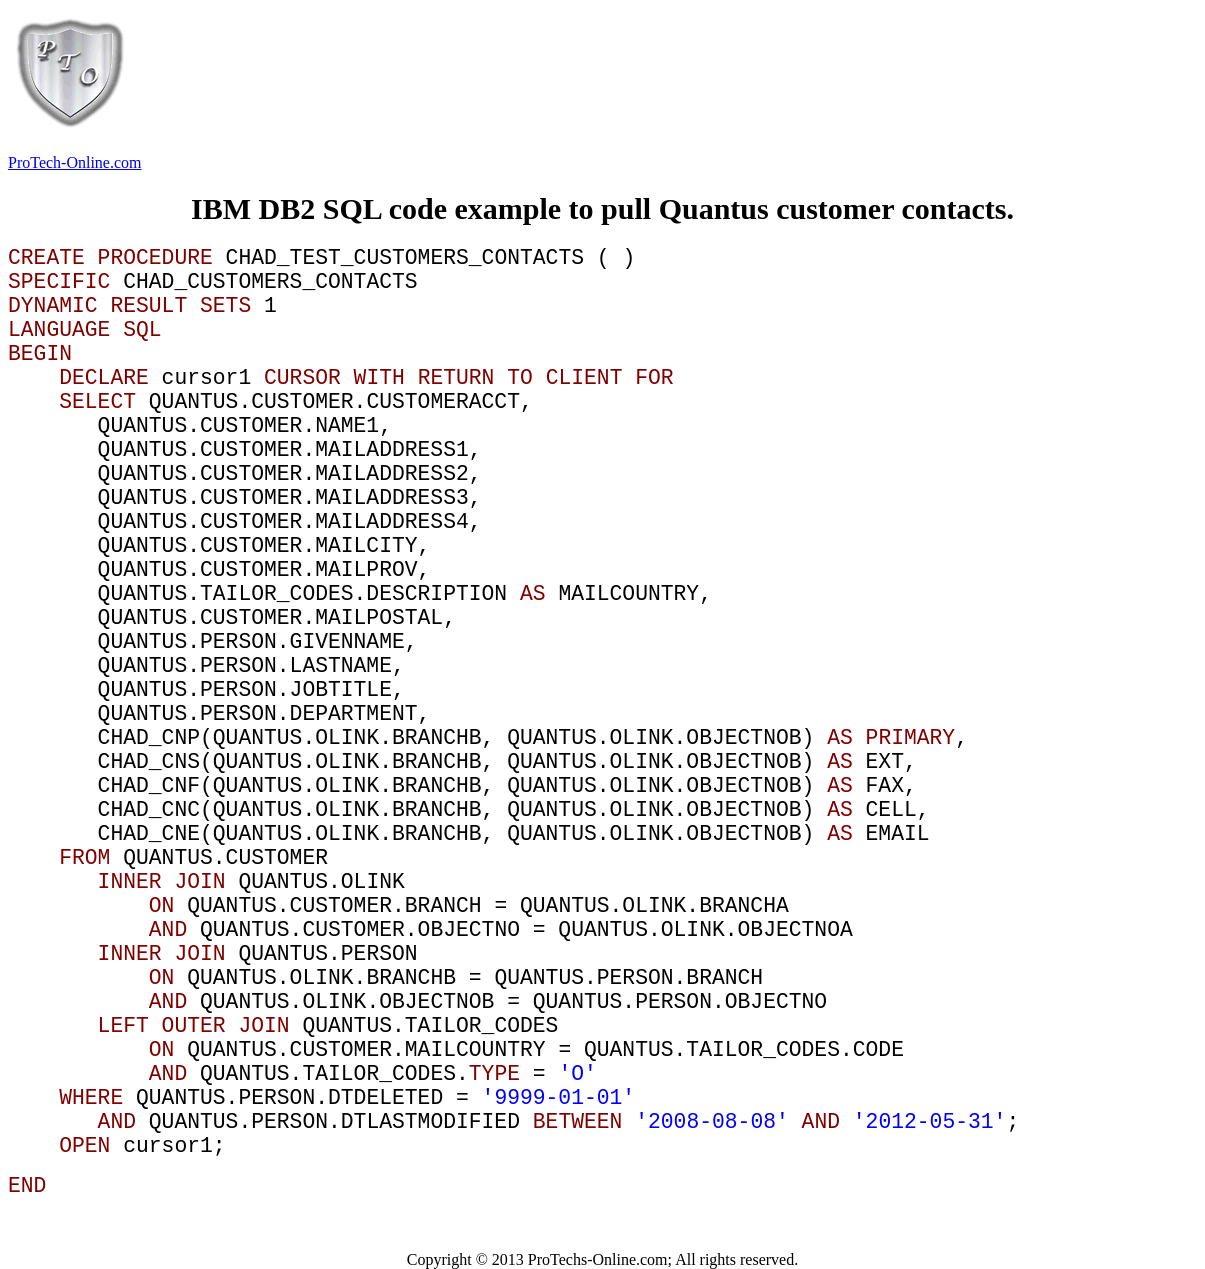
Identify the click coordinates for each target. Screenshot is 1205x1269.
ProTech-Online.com (75, 162)
